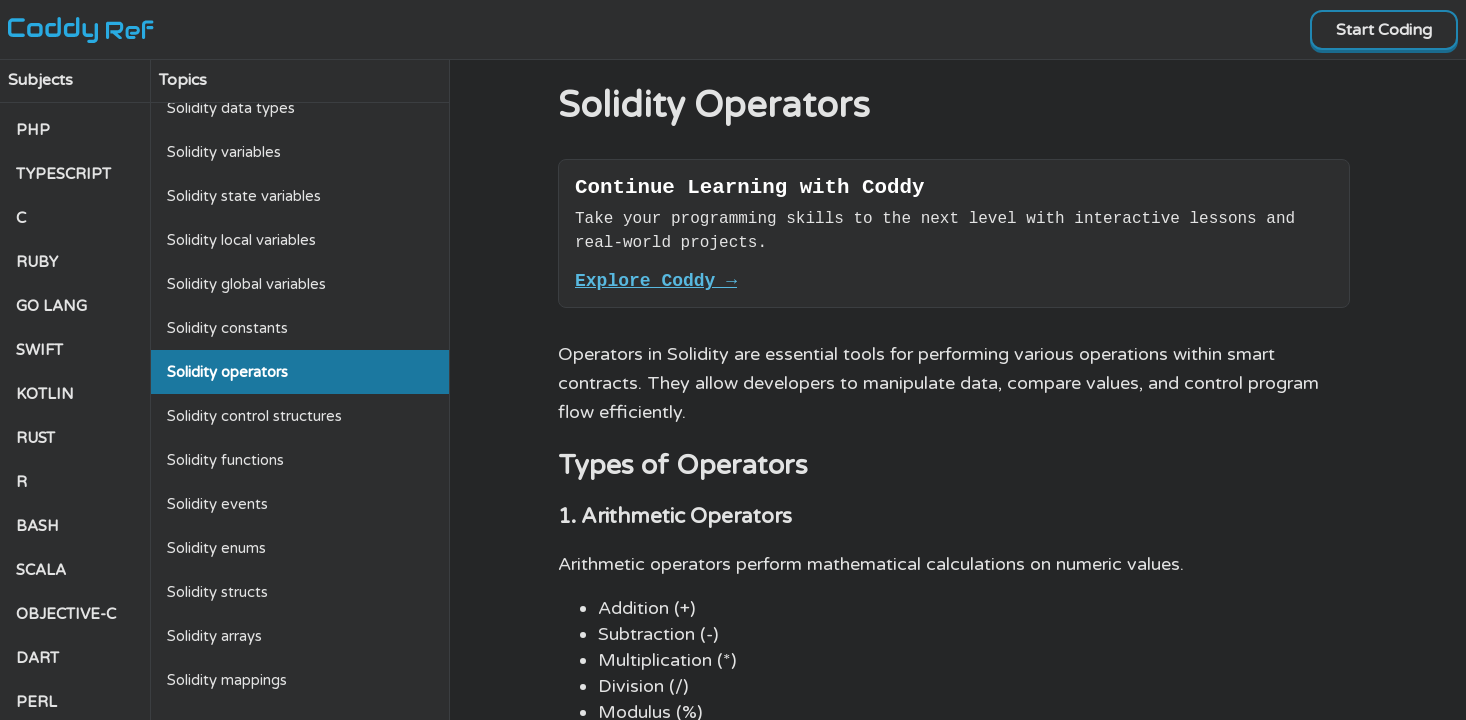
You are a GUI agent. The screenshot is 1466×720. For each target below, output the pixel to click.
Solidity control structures (254, 416)
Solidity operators (227, 372)
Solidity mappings (227, 680)
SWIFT (39, 350)
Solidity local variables (241, 240)
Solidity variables (224, 152)
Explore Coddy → (656, 288)
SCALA (41, 570)
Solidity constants (227, 328)
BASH (37, 526)
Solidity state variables (244, 196)
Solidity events (217, 504)
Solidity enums (216, 548)
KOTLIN (45, 394)
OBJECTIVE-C (66, 614)
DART (37, 658)
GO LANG (51, 306)
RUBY (37, 262)
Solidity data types (231, 108)
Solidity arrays (214, 636)
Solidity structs (217, 592)
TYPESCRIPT (63, 174)
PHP (33, 130)
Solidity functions (225, 460)
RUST (35, 438)
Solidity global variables (246, 284)
